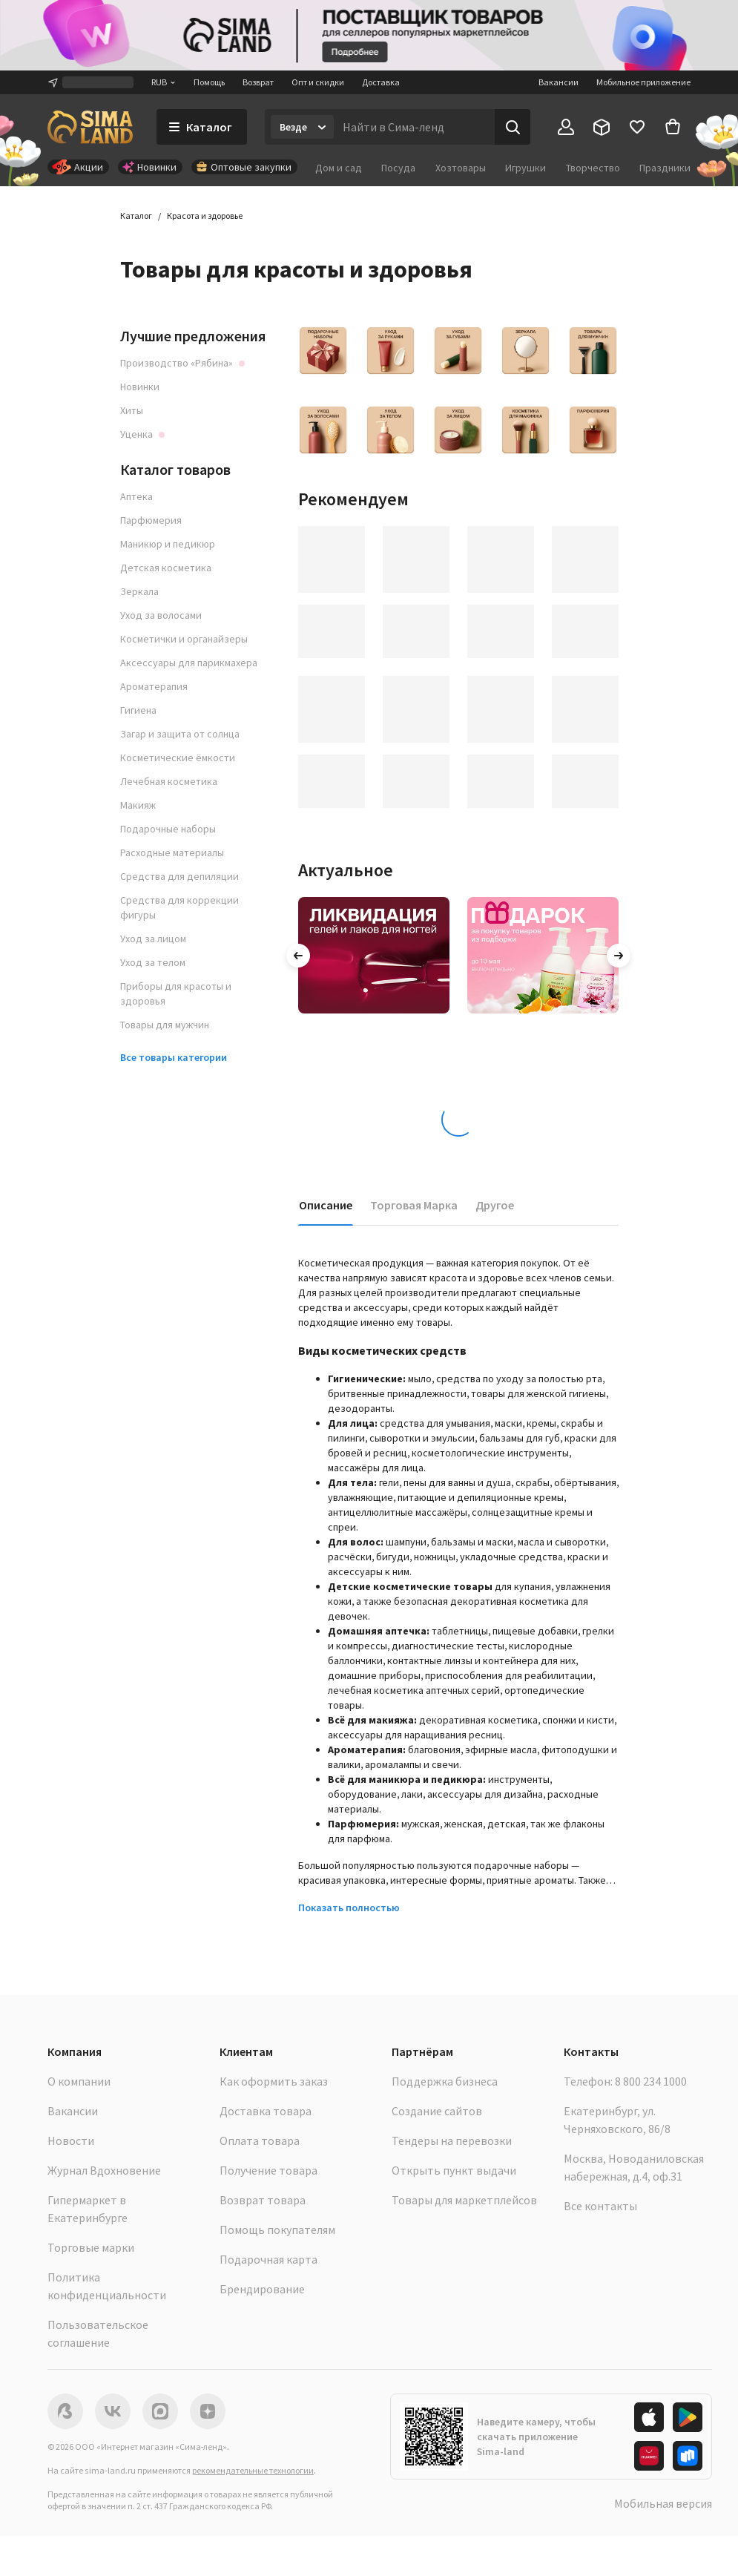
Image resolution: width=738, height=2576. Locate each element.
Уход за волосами (161, 615)
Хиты (131, 410)
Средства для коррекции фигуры (179, 907)
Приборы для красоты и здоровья (175, 993)
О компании (79, 2081)
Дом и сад (338, 167)
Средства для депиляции (179, 876)
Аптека (136, 496)
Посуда (398, 167)
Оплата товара (260, 2140)
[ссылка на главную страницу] (90, 127)
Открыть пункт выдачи (454, 2170)
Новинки (139, 386)
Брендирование (262, 2288)
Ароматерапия (154, 686)
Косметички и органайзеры (184, 638)
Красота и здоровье (205, 215)
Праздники (665, 167)
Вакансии (558, 82)
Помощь (209, 82)
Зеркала (139, 591)
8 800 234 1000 (651, 2081)
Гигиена (138, 710)
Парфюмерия (151, 520)
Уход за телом (152, 962)
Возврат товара (263, 2199)
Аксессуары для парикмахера (188, 662)
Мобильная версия (663, 2503)
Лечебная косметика (168, 781)
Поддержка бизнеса (445, 2081)
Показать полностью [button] (349, 1907)
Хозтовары (460, 167)
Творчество (593, 167)
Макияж (138, 805)
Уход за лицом (153, 938)
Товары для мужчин (164, 1024)
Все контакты (600, 2205)
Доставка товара (266, 2110)
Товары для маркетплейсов (464, 2199)
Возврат (258, 82)
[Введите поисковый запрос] (414, 127)
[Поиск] (512, 127)
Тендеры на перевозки (452, 2140)
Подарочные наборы (168, 828)
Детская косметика (165, 567)
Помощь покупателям (277, 2229)
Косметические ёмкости (177, 757)
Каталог (136, 215)
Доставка (381, 82)
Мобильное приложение (643, 82)
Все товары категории (173, 1057)
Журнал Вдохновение (104, 2170)
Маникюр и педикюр (167, 544)
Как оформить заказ (274, 2081)
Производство (182, 362)
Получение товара (268, 2170)
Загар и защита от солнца (180, 733)
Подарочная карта (268, 2259)
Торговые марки (90, 2247)
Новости (70, 2140)
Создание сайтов (437, 2110)
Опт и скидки (317, 82)
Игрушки (525, 167)
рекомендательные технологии (253, 2470)
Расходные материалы (172, 852)
